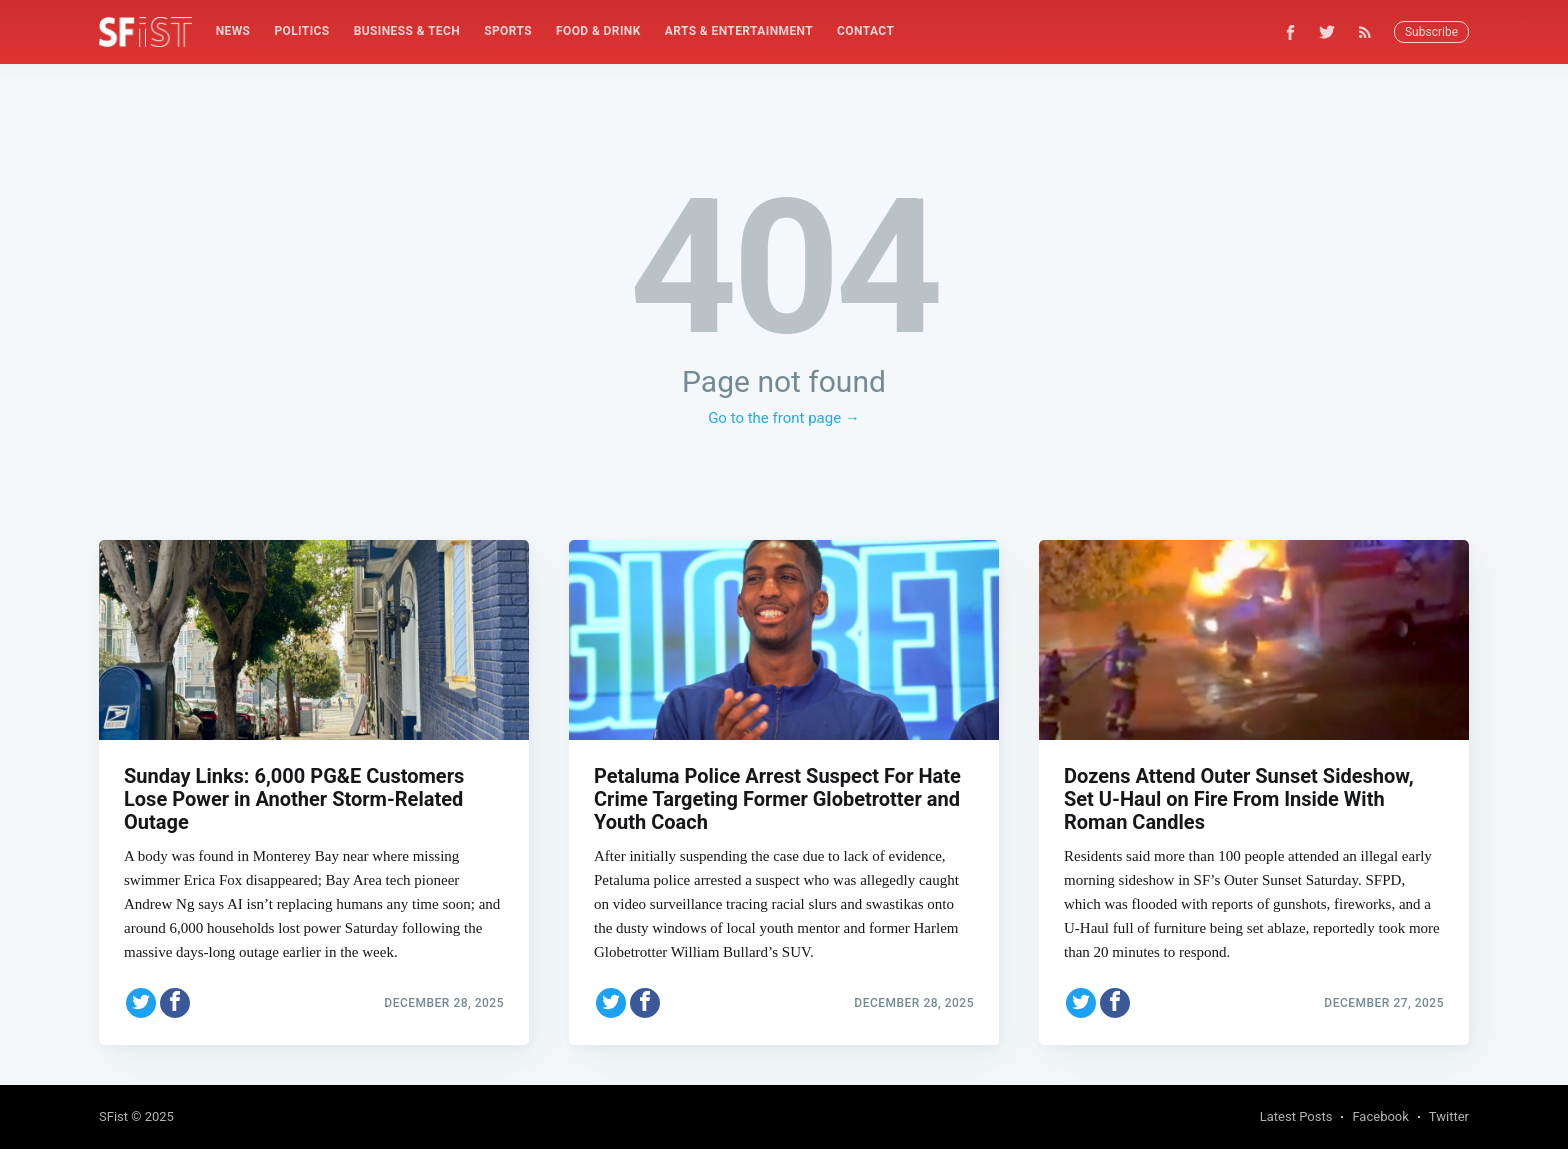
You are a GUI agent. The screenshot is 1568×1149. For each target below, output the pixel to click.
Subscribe (1431, 32)
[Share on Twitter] (141, 1003)
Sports (508, 31)
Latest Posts (1296, 1116)
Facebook (1380, 1116)
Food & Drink (598, 31)
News (233, 31)
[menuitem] (233, 31)
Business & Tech (407, 31)
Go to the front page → (784, 418)
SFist (113, 1116)
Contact (865, 31)
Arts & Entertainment (739, 31)
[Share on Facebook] (175, 1003)
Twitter (1449, 1116)
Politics (301, 31)
